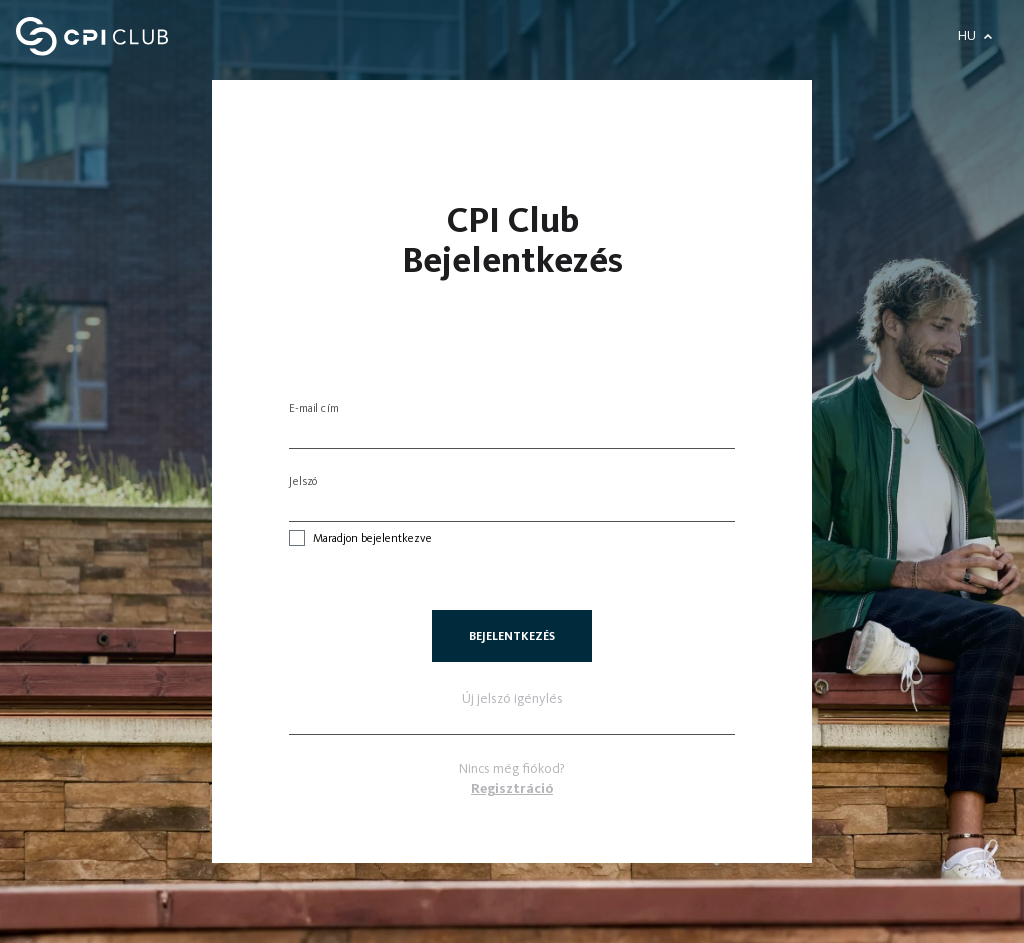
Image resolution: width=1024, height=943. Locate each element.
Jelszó (304, 481)
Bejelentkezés (512, 636)
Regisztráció (512, 788)
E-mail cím (314, 408)
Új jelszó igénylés (512, 698)
